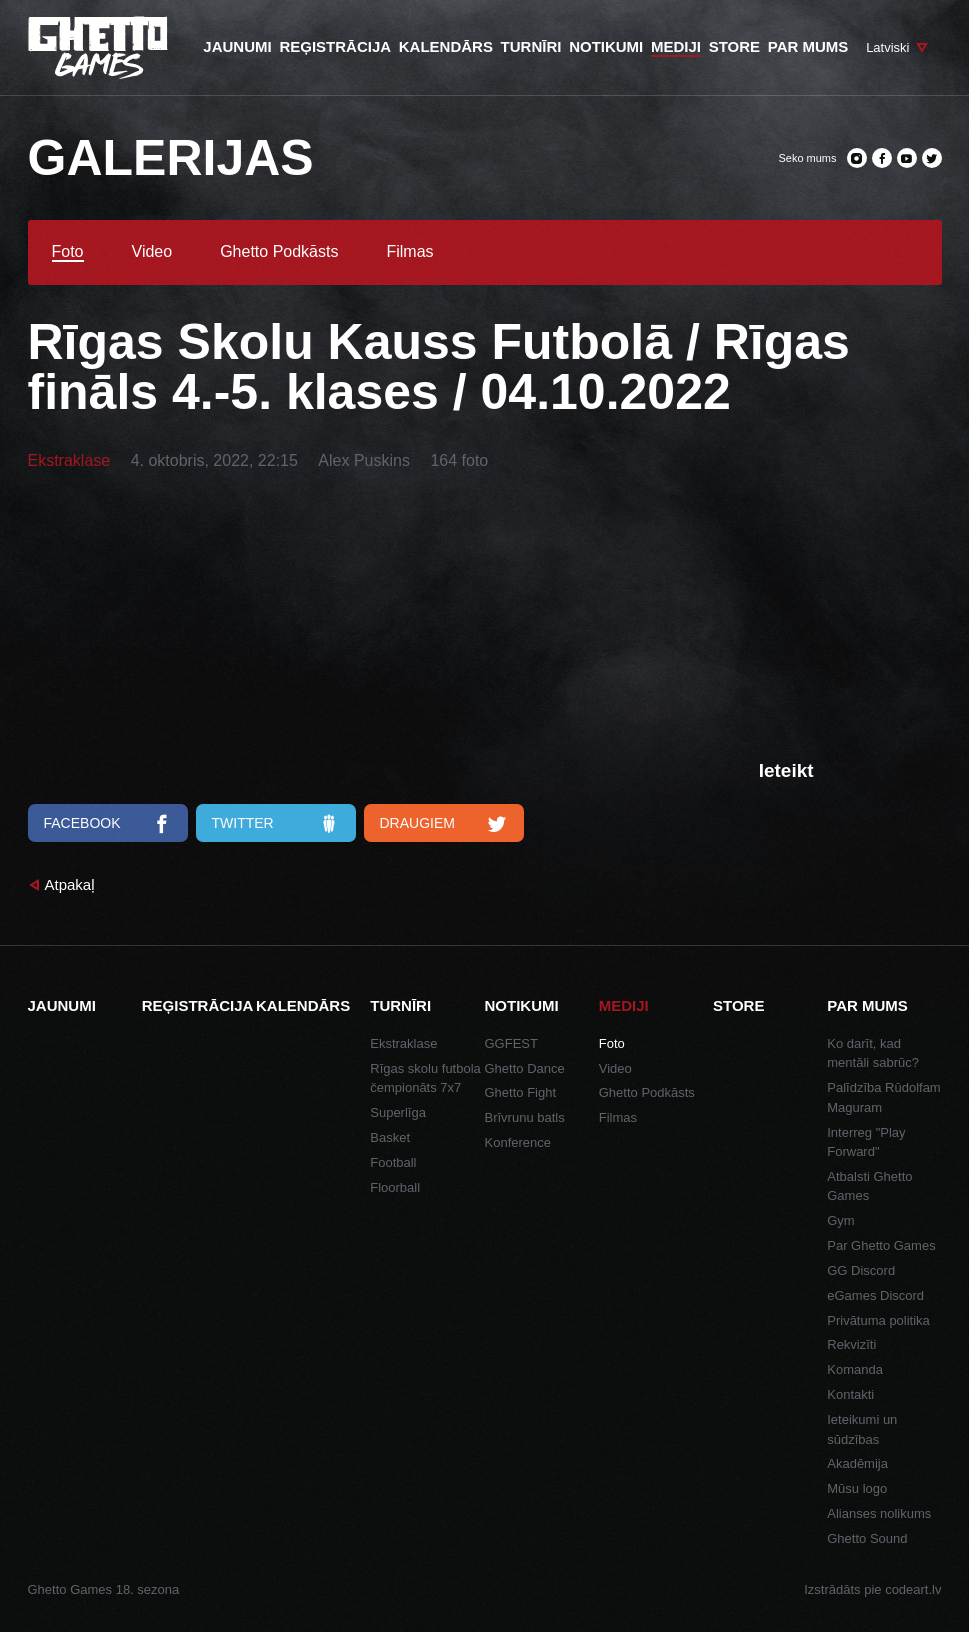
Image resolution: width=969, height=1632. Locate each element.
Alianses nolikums (879, 1513)
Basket (390, 1137)
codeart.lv (913, 1589)
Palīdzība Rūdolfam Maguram (883, 1097)
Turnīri (400, 1005)
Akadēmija (857, 1463)
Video (152, 252)
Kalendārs (303, 1005)
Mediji (624, 1005)
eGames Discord (875, 1295)
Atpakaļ (70, 884)
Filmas (409, 252)
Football (393, 1162)
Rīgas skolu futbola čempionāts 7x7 (425, 1078)
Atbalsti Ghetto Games (869, 1186)
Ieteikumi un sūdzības (862, 1429)
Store (738, 1005)
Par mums (867, 1005)
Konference (518, 1142)
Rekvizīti (851, 1344)
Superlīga (398, 1112)
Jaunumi (62, 1005)
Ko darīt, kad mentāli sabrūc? (873, 1053)
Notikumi (522, 1005)
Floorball (395, 1187)
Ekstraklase (69, 460)
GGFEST (511, 1043)
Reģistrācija (198, 1005)
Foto (68, 252)
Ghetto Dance (525, 1068)
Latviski (887, 47)
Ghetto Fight (521, 1092)
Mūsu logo (857, 1488)
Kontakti (850, 1394)
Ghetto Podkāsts (279, 252)
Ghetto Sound (867, 1538)
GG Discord (861, 1270)
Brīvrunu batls (525, 1117)
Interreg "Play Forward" (866, 1142)
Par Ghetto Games (881, 1245)
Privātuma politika (878, 1320)
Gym (840, 1220)
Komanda (855, 1369)
